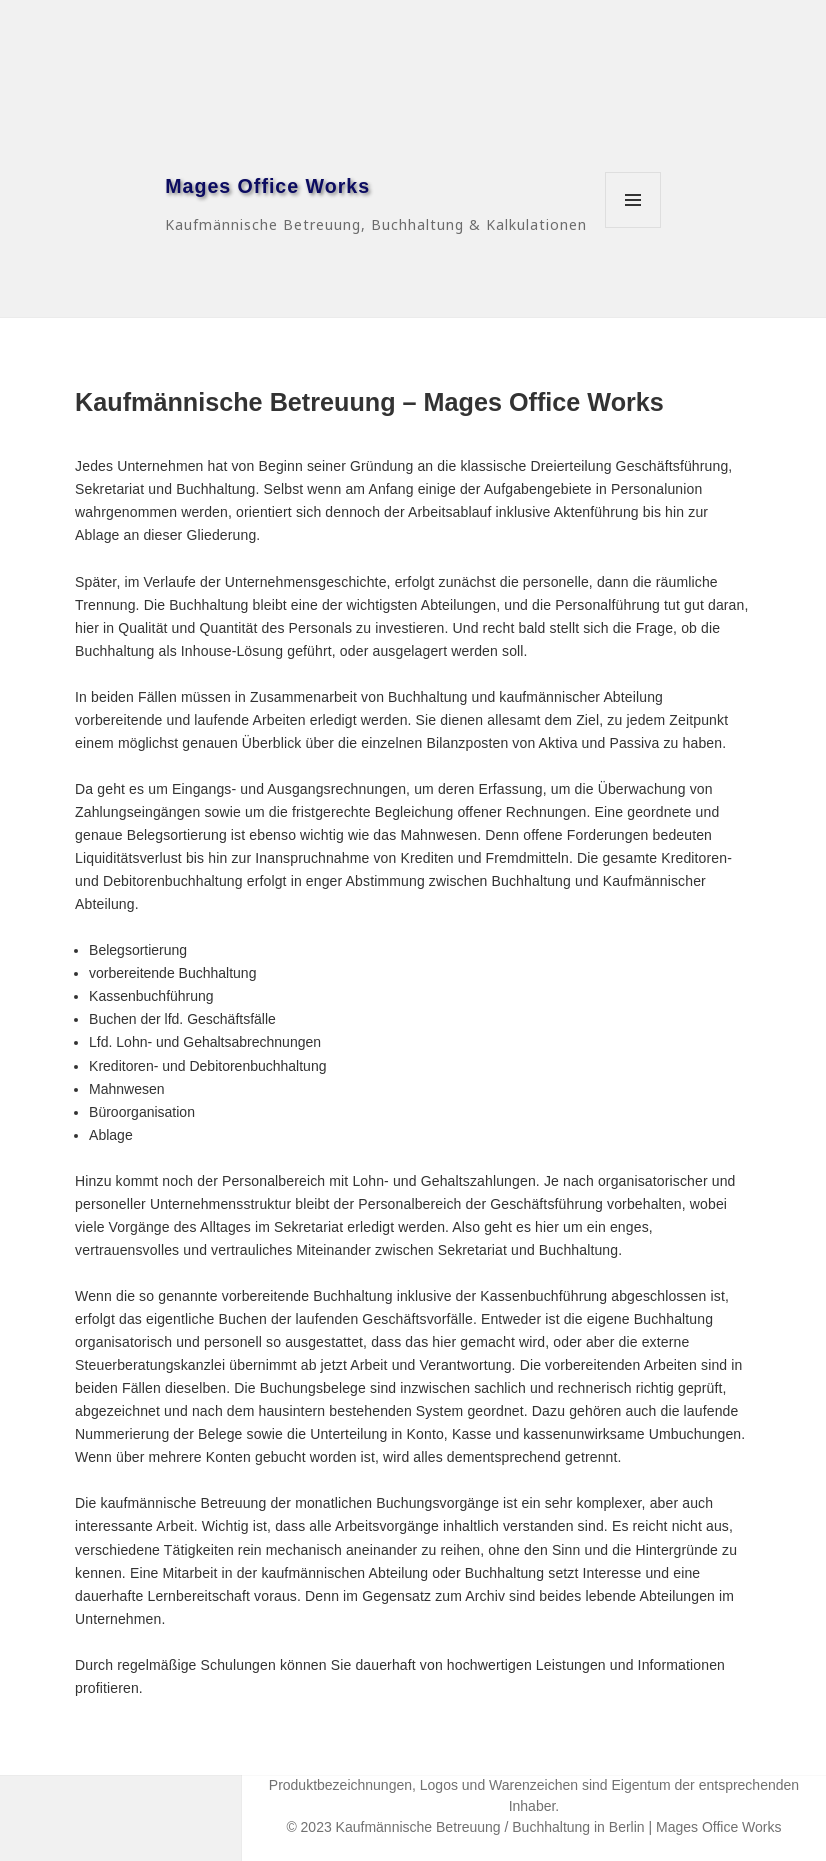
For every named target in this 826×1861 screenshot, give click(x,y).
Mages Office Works (267, 186)
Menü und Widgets (633, 227)
